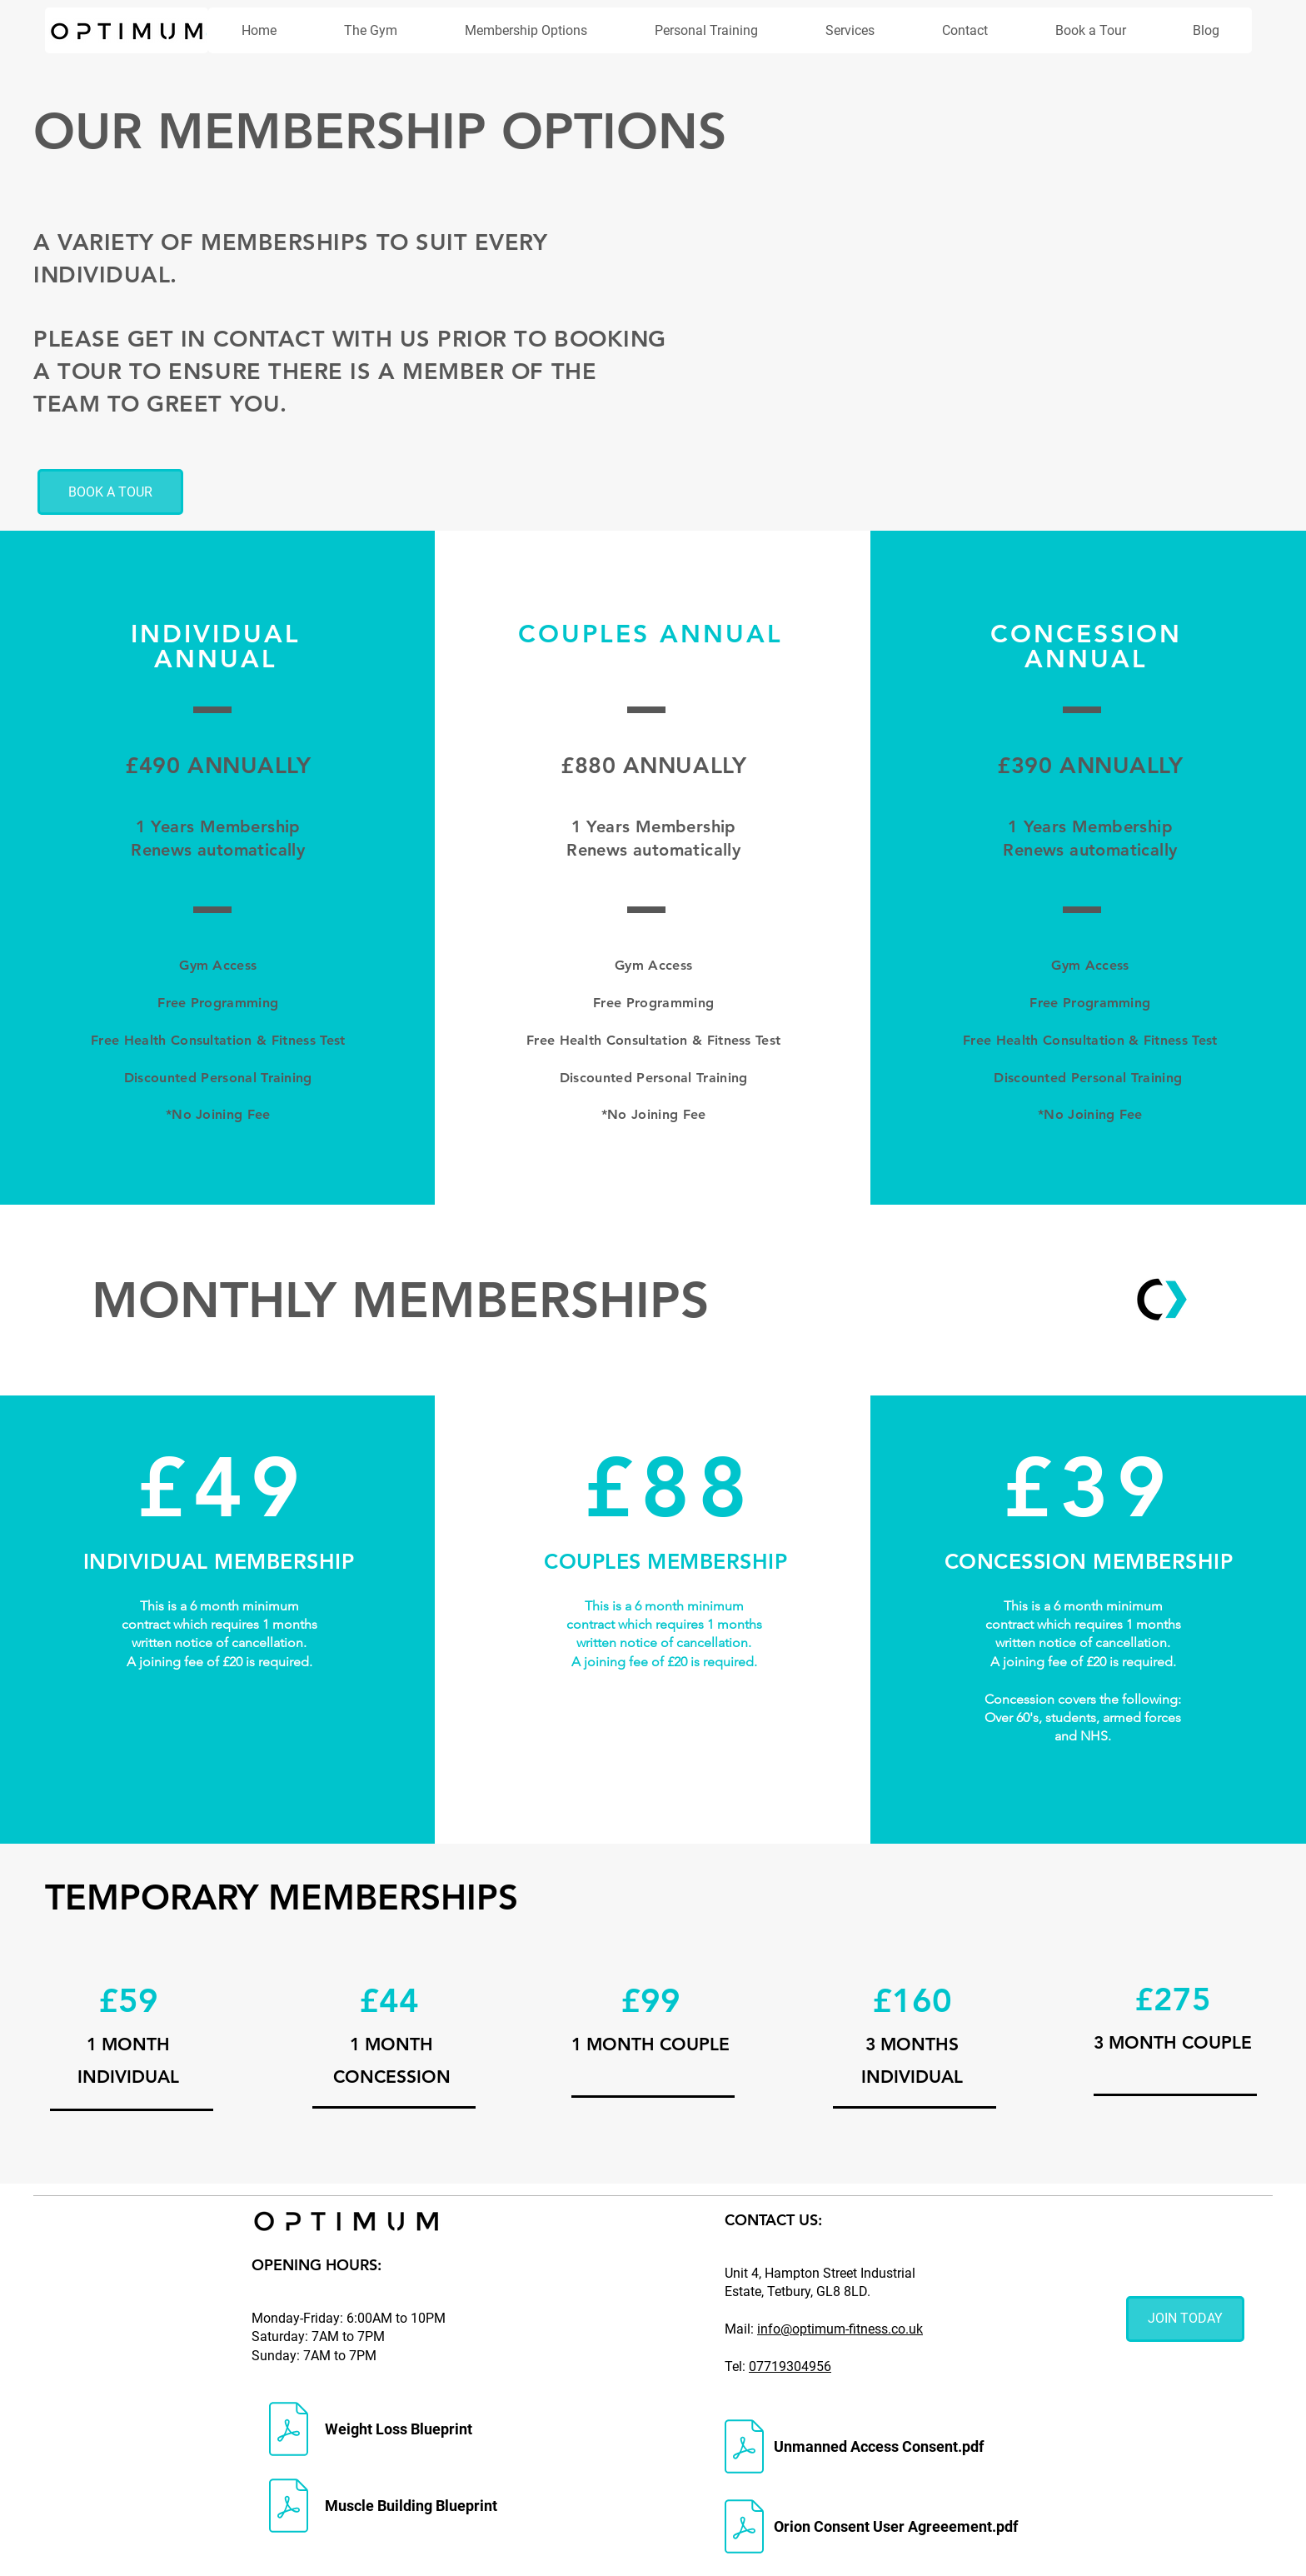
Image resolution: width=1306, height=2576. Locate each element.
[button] (526, 30)
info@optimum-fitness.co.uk (840, 2329)
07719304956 (790, 2366)
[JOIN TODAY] (1185, 2319)
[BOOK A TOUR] (110, 492)
